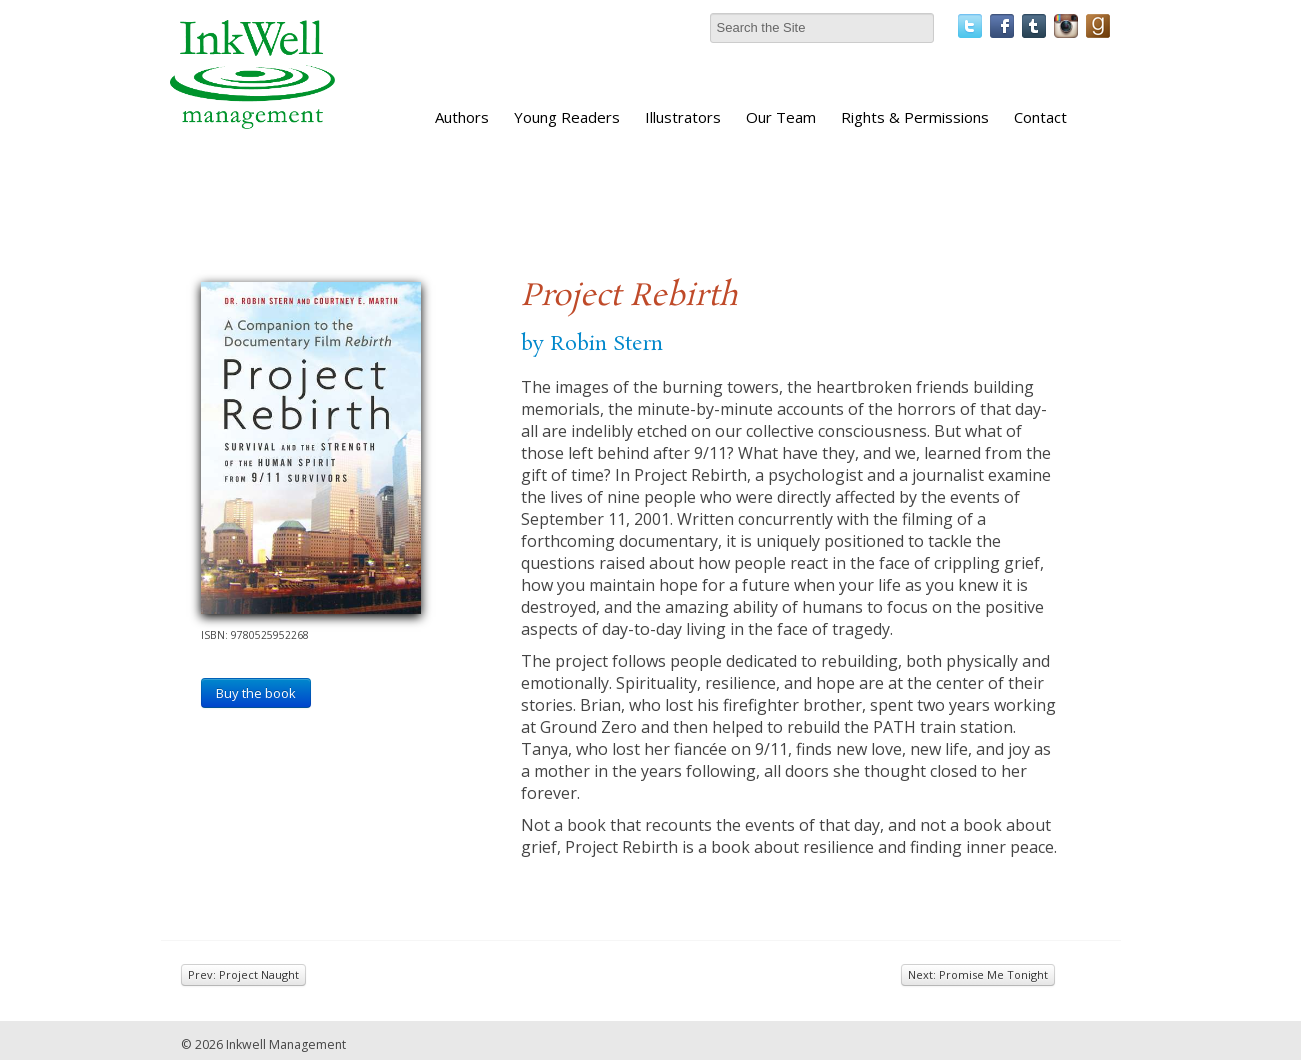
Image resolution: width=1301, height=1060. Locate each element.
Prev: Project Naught (243, 974)
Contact (1040, 117)
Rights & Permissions (915, 117)
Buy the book (256, 693)
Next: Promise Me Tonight (978, 974)
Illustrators (683, 117)
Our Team (781, 117)
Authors (462, 117)
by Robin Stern (592, 344)
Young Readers (567, 117)
